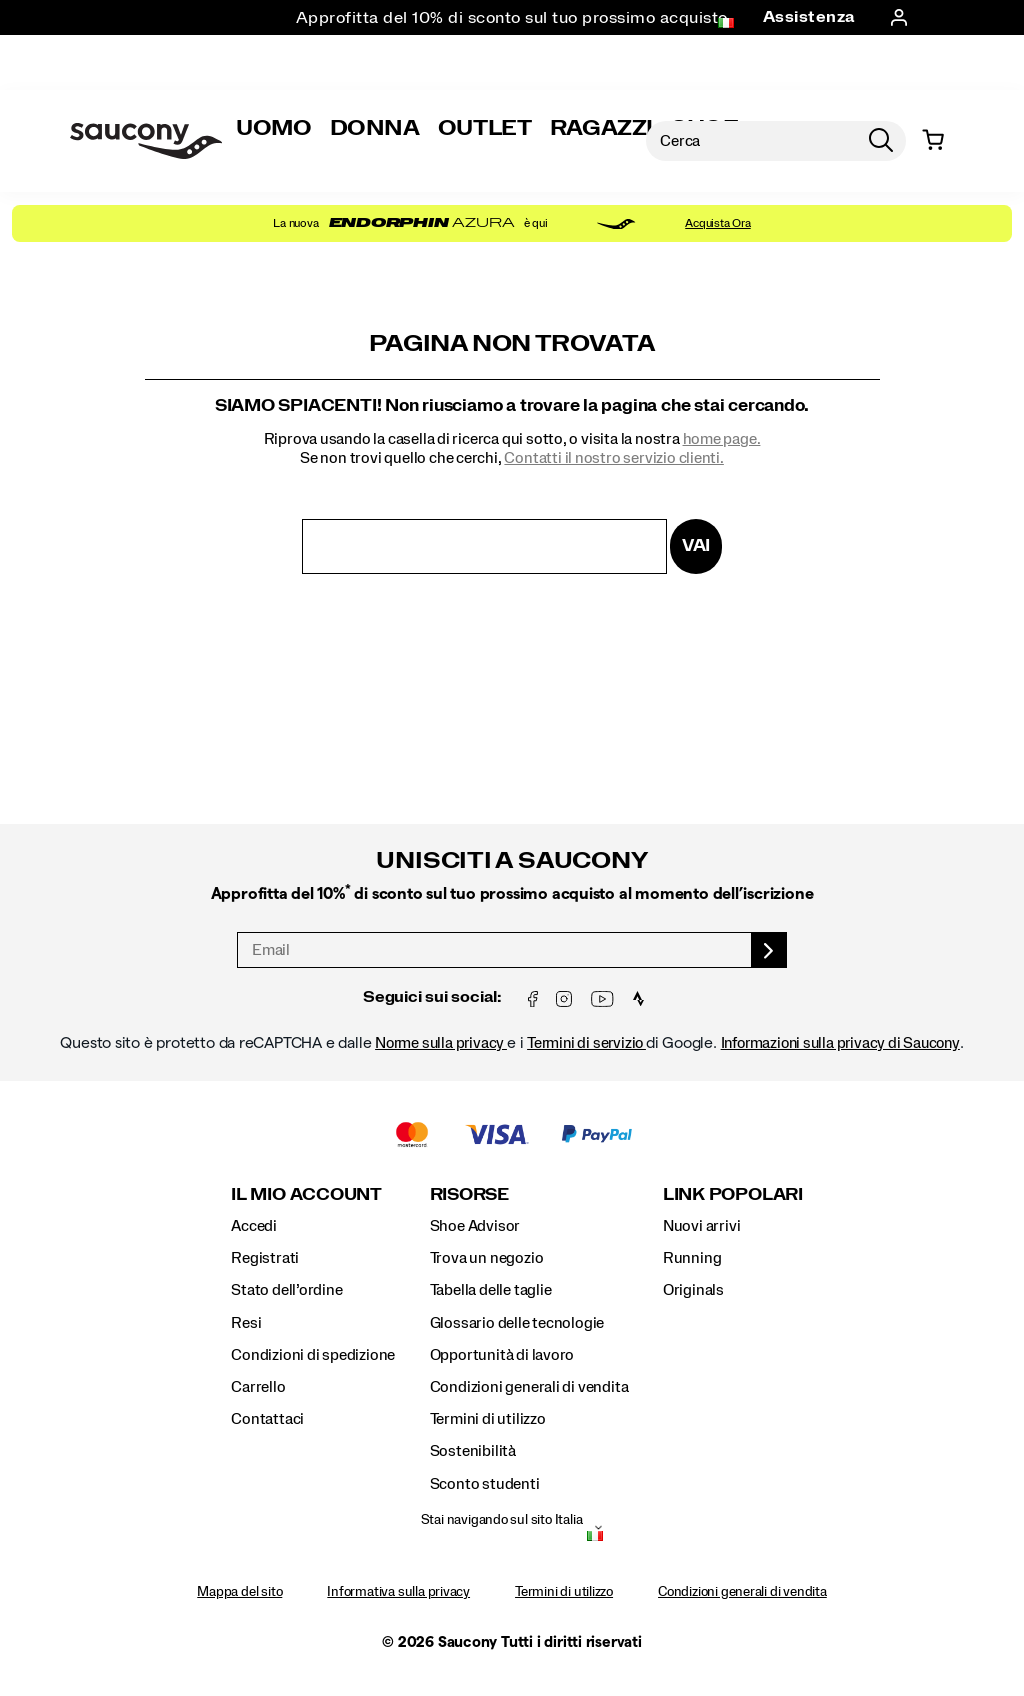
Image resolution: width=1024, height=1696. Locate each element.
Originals (693, 1290)
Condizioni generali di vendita (529, 1387)
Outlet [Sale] (485, 128)
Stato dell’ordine (286, 1290)
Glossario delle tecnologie (517, 1323)
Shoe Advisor (475, 1226)
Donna (375, 128)
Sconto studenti (485, 1484)
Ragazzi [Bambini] (601, 128)
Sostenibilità (473, 1451)
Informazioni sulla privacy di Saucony (840, 1043)
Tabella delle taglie (491, 1290)
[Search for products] (751, 141)
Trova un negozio (487, 1258)
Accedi (254, 1226)
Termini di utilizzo (488, 1419)
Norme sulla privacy (441, 1043)
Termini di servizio (586, 1043)
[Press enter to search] (881, 141)
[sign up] (769, 950)
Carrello (258, 1387)
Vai (696, 545)
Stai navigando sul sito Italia (502, 1520)
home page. (722, 439)
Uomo (274, 128)
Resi (246, 1323)
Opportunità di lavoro (502, 1355)
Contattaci (267, 1419)
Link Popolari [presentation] (733, 1194)
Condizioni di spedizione (313, 1355)
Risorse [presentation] (469, 1194)
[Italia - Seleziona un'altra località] (595, 1538)
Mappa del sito (239, 1592)
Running (692, 1258)
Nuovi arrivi (701, 1226)
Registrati (265, 1258)
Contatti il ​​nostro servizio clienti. (613, 458)
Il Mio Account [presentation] (306, 1194)
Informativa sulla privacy (398, 1592)
